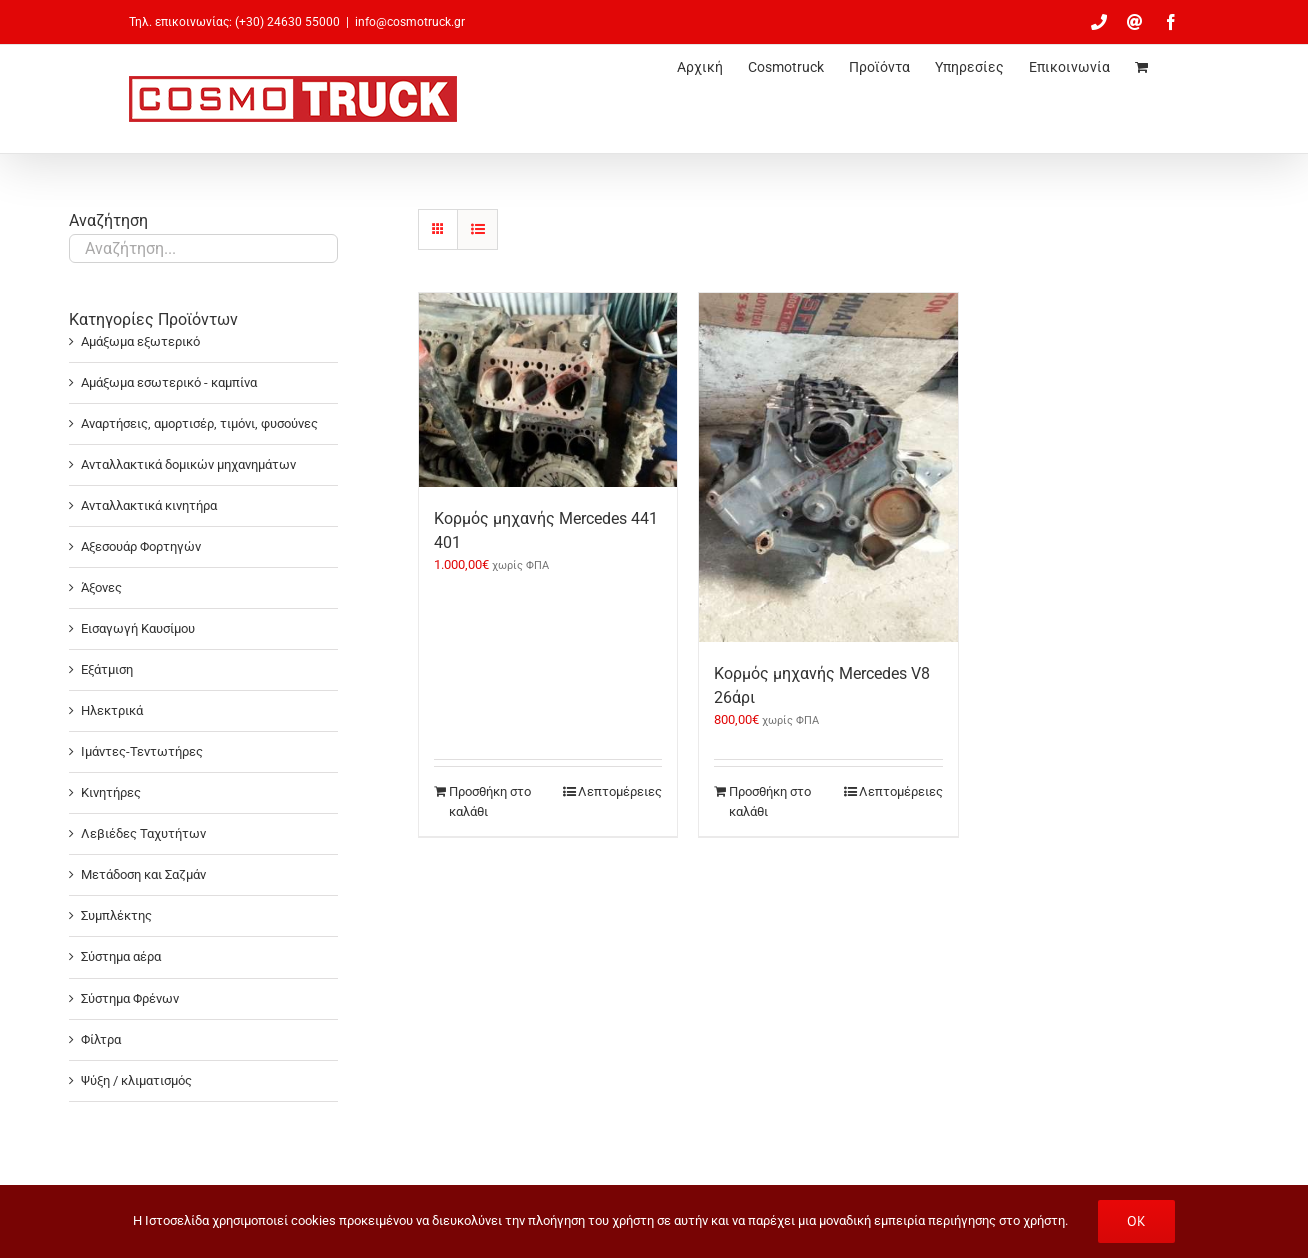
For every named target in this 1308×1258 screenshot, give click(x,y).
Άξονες (101, 587)
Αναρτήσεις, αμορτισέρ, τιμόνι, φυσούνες (199, 423)
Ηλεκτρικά (112, 710)
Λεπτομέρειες (620, 791)
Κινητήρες (111, 792)
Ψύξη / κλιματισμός (136, 1080)
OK (1136, 1221)
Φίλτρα (101, 1039)
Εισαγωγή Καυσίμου (138, 628)
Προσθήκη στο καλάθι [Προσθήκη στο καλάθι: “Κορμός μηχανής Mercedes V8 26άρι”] (770, 801)
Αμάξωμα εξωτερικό (140, 341)
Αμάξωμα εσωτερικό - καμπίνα (169, 382)
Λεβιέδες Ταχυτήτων (143, 833)
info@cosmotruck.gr (410, 22)
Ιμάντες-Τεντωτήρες (142, 751)
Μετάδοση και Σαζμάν (143, 874)
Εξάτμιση (107, 669)
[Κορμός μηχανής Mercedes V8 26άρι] (828, 467)
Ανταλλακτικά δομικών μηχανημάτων (188, 464)
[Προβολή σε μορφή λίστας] (477, 229)
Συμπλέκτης (116, 915)
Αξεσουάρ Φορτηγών (141, 546)
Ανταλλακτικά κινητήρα (149, 505)
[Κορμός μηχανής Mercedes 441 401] (548, 390)
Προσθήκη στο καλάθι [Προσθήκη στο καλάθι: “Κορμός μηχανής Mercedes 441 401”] (490, 801)
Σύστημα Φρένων (130, 998)
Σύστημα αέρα (121, 956)
